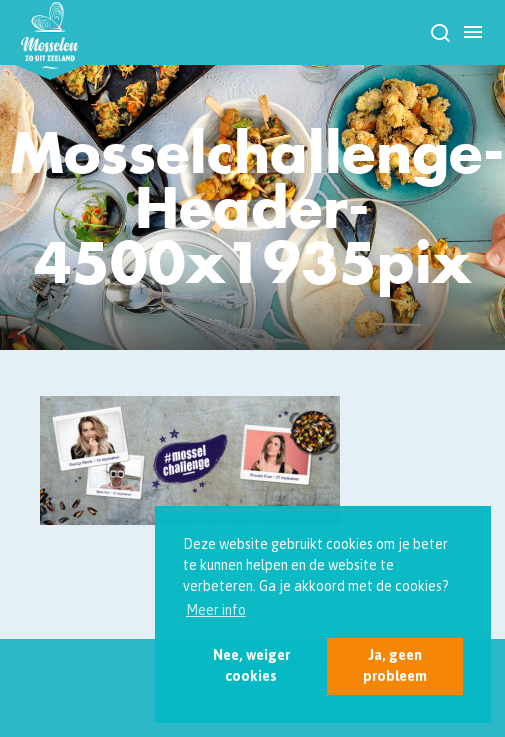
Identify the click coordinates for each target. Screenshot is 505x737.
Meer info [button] (216, 610)
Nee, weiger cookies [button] (251, 665)
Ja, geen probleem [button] (395, 665)
